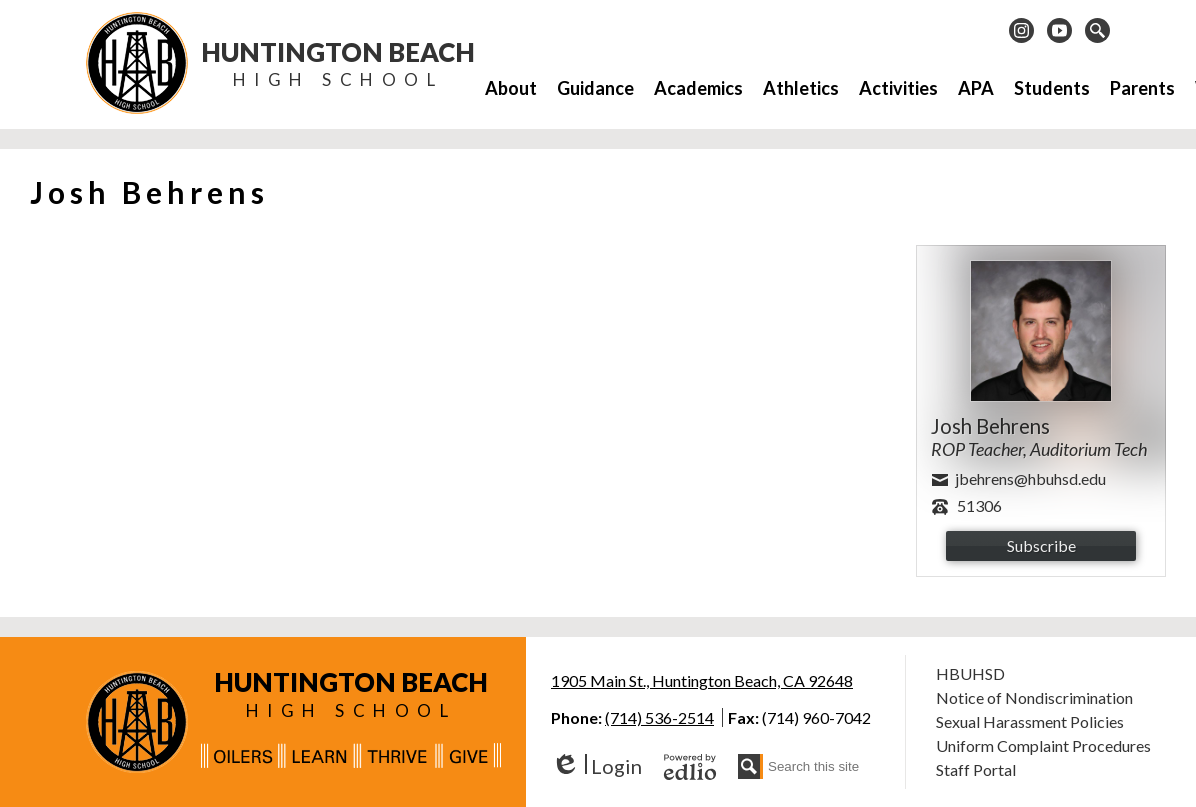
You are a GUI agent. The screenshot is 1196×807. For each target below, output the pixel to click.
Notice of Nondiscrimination (1034, 697)
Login (596, 766)
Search (1097, 33)
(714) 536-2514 (659, 717)
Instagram (1021, 33)
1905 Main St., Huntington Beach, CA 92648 (702, 680)
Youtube (1059, 33)
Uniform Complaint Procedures (1043, 745)
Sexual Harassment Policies (1030, 721)
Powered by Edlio (690, 767)
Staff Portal (976, 769)
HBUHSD (970, 673)
